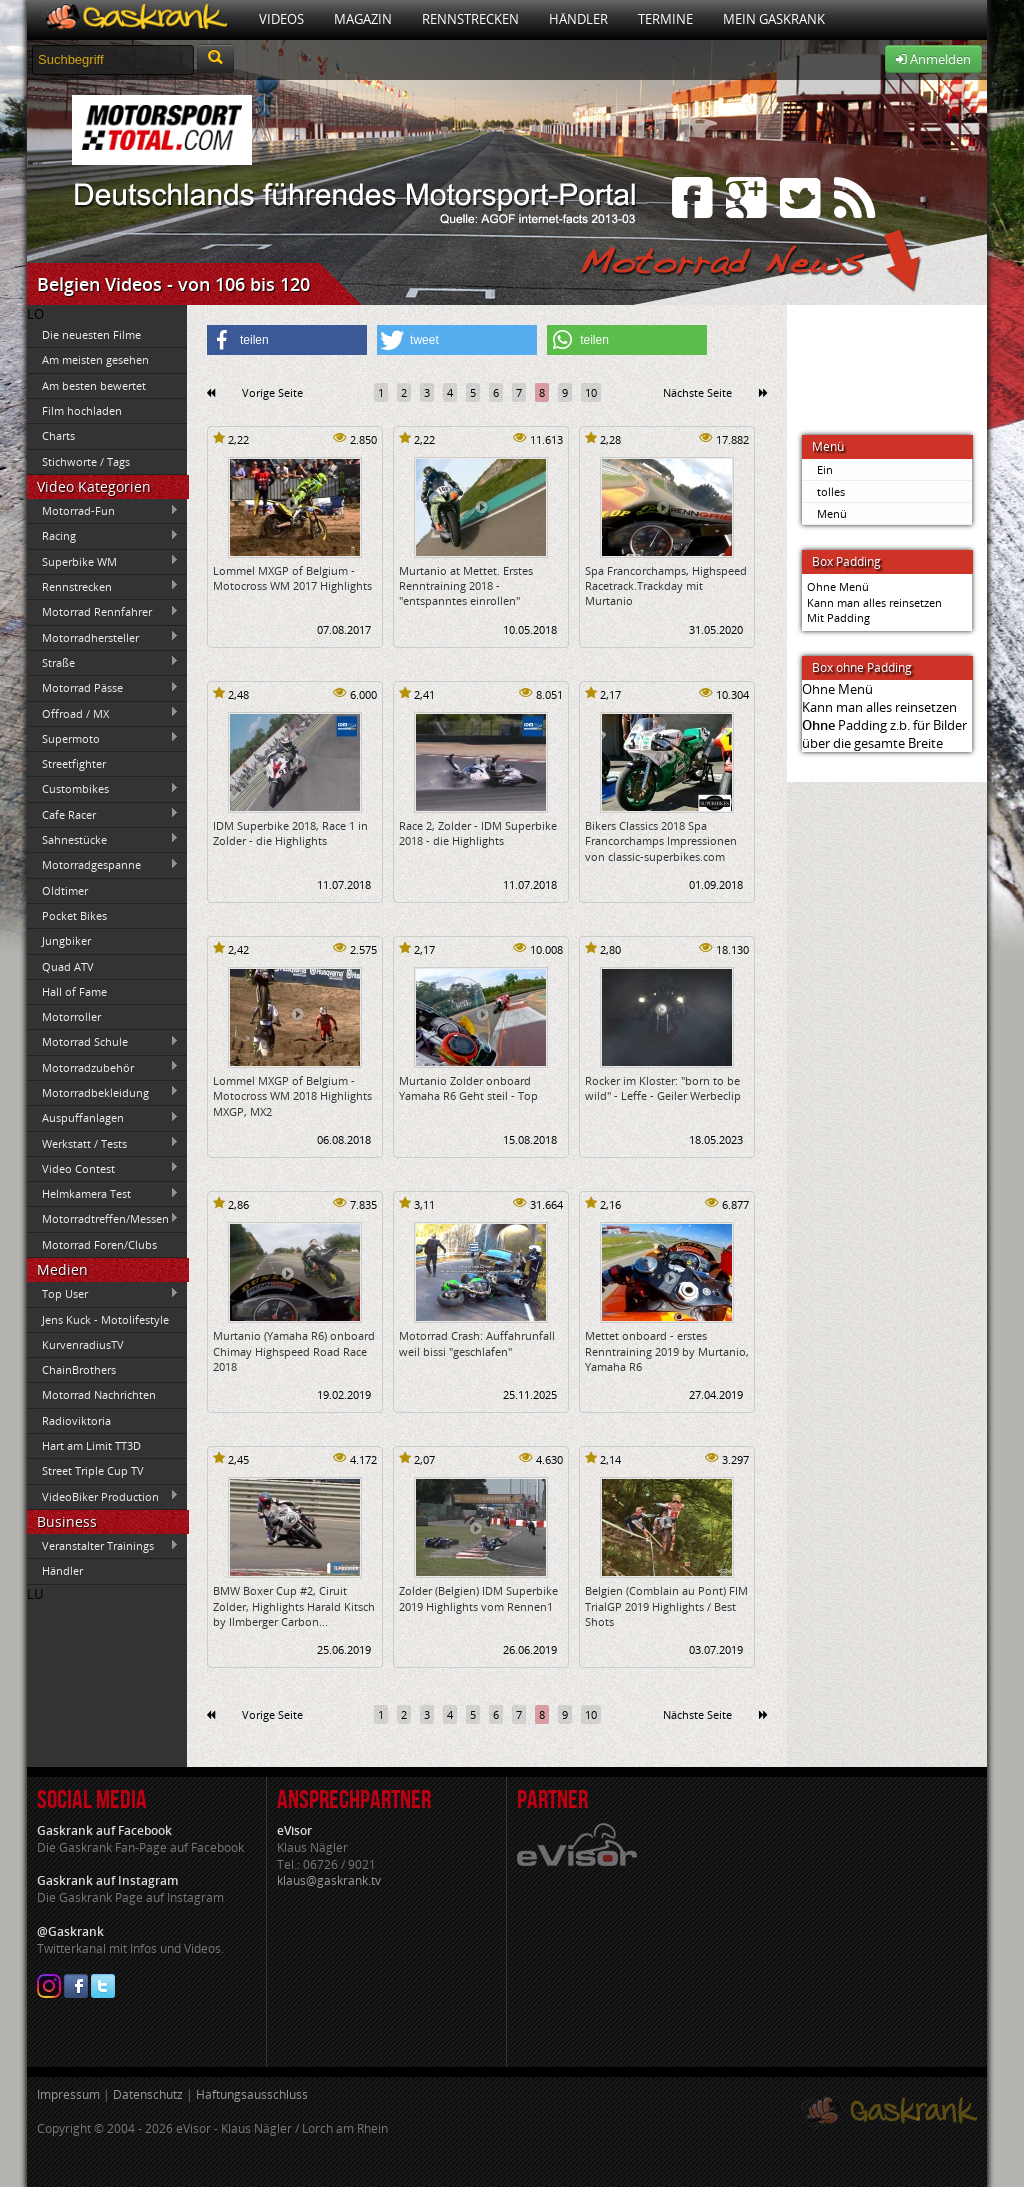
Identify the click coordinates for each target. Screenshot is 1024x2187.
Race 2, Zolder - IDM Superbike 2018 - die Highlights (478, 833)
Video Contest (103, 1168)
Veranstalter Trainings (103, 1546)
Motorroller (71, 1016)
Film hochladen (82, 410)
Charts (58, 435)
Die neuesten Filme (91, 334)
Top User (103, 1294)
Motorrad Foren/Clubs (99, 1244)
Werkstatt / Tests (103, 1143)
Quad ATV (68, 966)
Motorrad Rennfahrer (103, 612)
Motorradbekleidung (103, 1092)
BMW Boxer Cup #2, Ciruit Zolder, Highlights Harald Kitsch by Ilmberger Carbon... (294, 1606)
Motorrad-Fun (103, 511)
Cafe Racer (103, 814)
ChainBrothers (79, 1369)
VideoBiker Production (103, 1496)
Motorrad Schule (103, 1042)
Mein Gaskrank (774, 19)
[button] (287, 340)
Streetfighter (74, 763)
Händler (578, 19)
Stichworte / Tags (86, 461)
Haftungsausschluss (252, 2094)
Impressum (68, 2094)
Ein (825, 469)
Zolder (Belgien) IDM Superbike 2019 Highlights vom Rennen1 (478, 1598)
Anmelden (933, 59)
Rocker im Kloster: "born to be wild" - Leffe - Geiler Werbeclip (663, 1088)
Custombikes (103, 789)
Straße (103, 662)
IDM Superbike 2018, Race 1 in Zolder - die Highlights (290, 833)
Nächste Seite (697, 392)
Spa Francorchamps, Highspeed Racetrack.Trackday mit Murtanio (666, 586)
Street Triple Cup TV (93, 1470)
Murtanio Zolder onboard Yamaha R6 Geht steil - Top (468, 1088)
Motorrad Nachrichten (99, 1394)
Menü (832, 513)
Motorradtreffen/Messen (103, 1219)
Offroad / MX (103, 713)
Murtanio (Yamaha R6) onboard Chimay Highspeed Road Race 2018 (294, 1351)
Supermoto (103, 738)
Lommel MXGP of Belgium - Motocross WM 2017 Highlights (292, 578)
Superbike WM (103, 561)
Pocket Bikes (74, 915)
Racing (103, 536)
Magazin (363, 19)
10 (591, 392)
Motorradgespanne (103, 865)
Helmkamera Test (103, 1194)
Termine (665, 19)
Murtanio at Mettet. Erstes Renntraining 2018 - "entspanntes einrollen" (466, 586)
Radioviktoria (76, 1420)
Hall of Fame (74, 991)
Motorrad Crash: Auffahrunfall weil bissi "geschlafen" (477, 1343)
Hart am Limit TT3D (91, 1445)
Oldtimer (65, 890)
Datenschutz (148, 2094)
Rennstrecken (470, 19)
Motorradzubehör (103, 1067)
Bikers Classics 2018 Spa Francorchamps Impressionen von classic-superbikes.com (661, 841)
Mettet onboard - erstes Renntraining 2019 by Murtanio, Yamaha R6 (667, 1351)
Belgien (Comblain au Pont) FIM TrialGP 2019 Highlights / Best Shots (666, 1606)
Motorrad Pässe (103, 688)
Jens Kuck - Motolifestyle (105, 1319)
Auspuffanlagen (103, 1118)
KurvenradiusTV (83, 1344)
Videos (281, 19)
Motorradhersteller (103, 637)
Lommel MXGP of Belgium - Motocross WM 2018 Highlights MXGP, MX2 (292, 1096)
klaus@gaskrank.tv (329, 1880)
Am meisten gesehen (95, 359)
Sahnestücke (103, 839)
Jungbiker (66, 940)
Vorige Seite (272, 392)
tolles (831, 491)
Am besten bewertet (94, 385)
